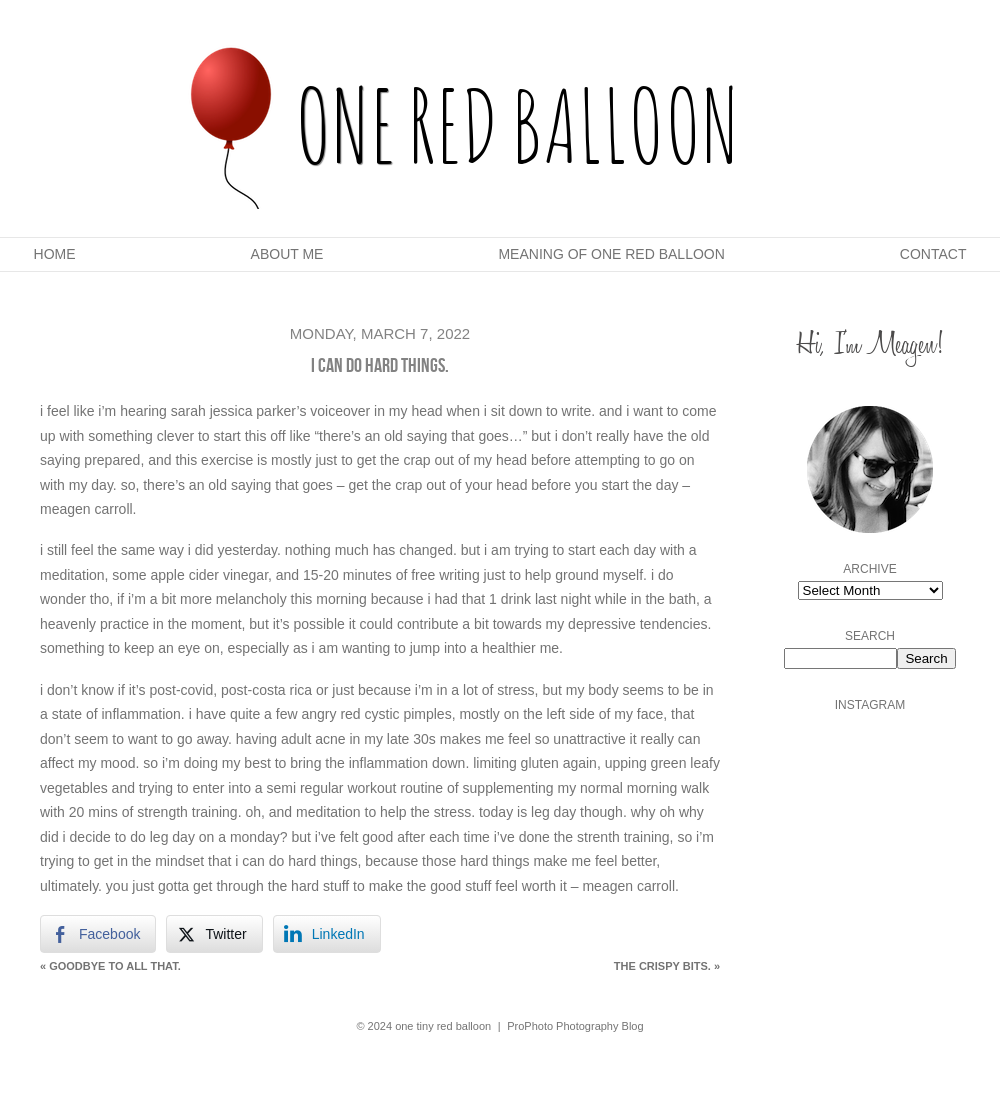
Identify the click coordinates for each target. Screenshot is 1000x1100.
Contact (933, 254)
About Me (287, 254)
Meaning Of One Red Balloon (611, 254)
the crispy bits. (667, 966)
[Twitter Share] (214, 934)
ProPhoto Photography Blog (575, 1026)
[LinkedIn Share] (327, 934)
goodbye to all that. (110, 966)
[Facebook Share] (98, 934)
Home (55, 254)
